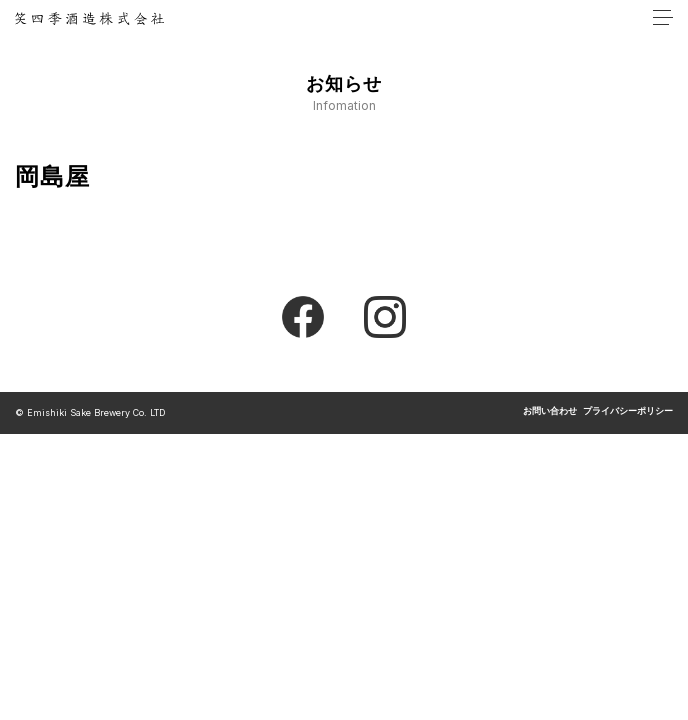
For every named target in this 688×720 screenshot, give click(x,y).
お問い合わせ (550, 411)
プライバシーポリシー (628, 411)
